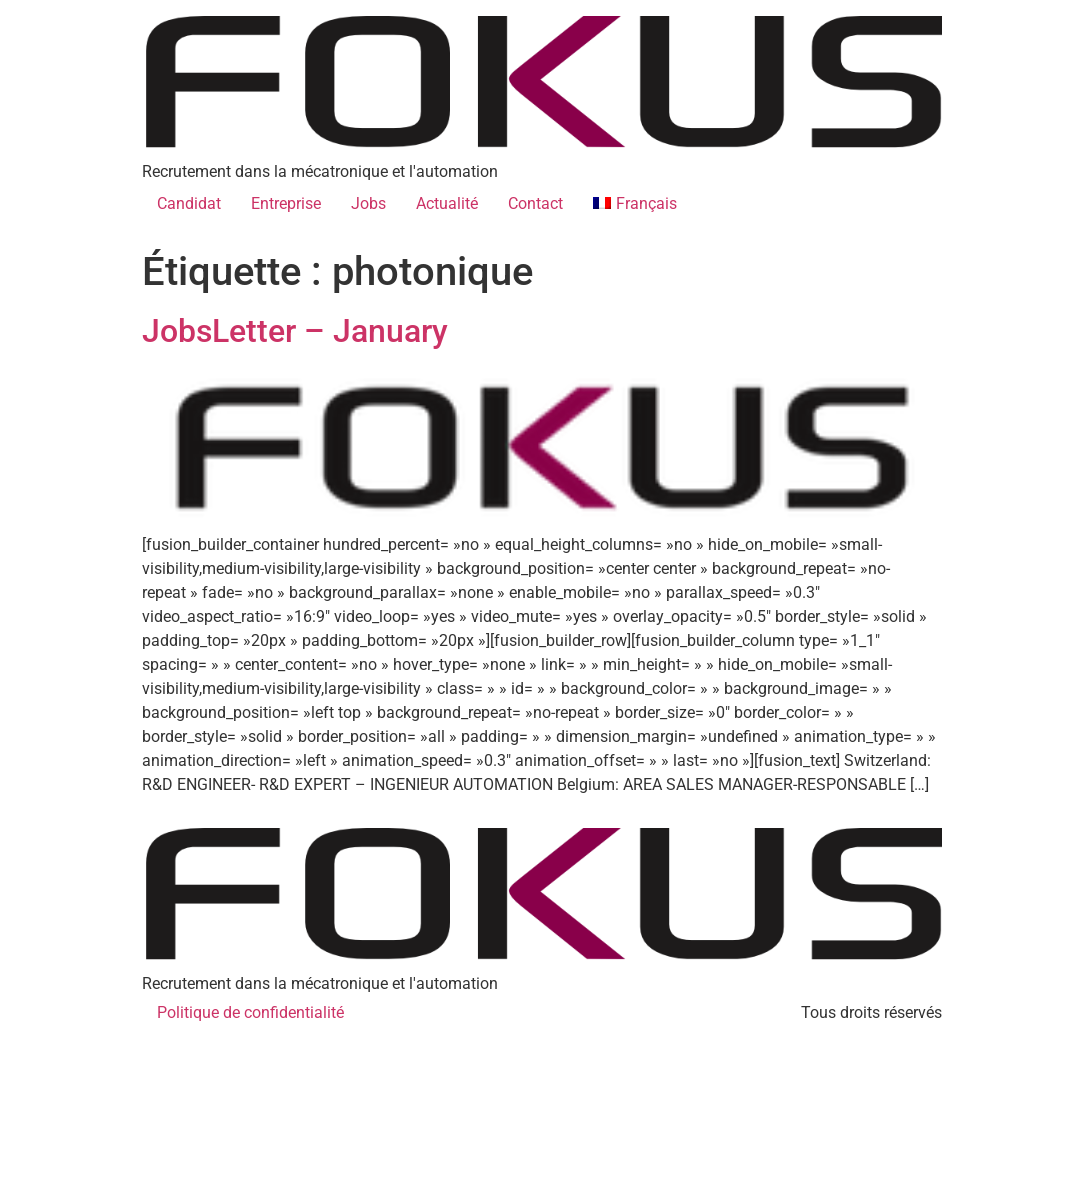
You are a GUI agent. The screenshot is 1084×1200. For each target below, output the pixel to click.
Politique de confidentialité (250, 1012)
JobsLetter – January (295, 331)
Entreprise (286, 203)
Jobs (368, 203)
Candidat (189, 203)
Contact (535, 203)
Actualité (447, 203)
